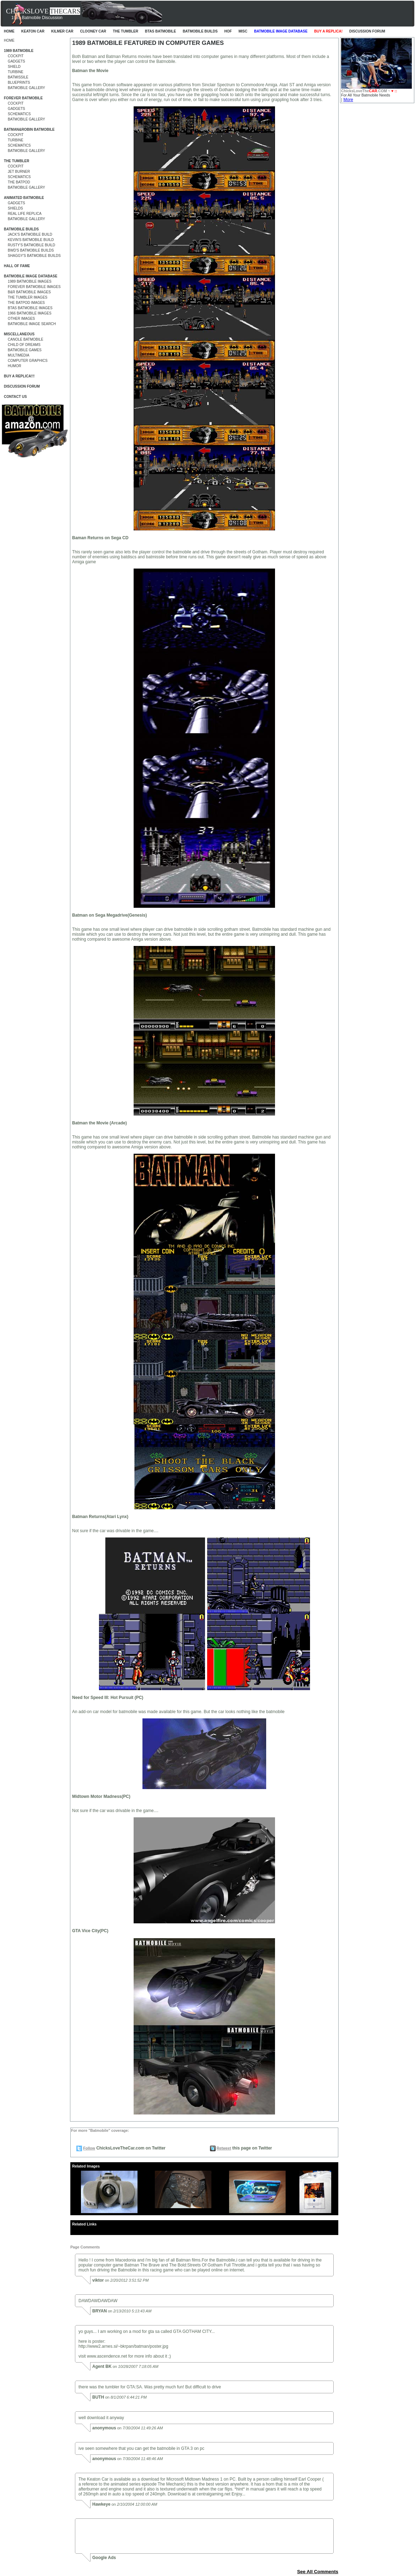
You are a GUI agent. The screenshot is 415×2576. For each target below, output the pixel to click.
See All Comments (317, 2571)
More (348, 99)
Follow (89, 2148)
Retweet (224, 2148)
